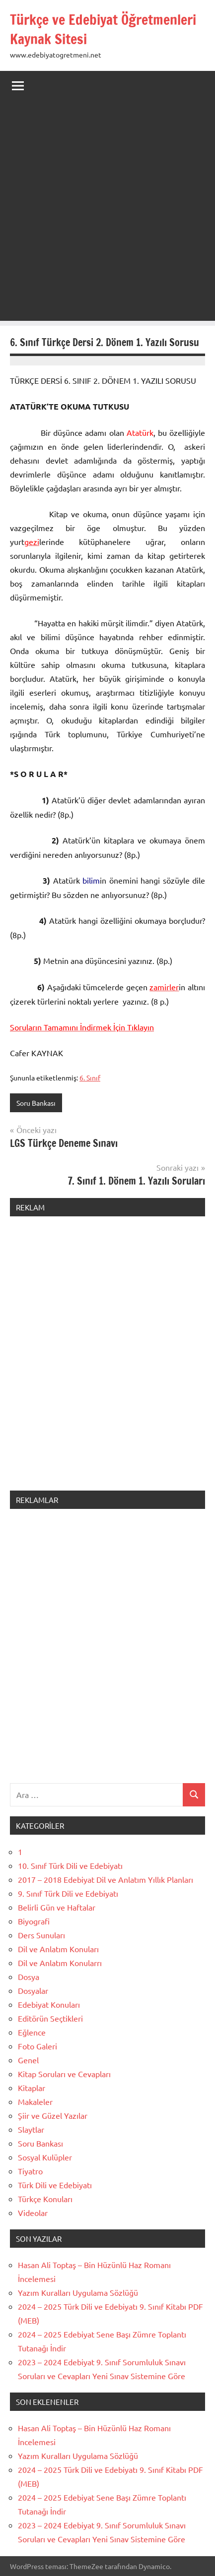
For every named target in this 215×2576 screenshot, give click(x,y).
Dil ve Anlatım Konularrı (60, 1963)
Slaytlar (31, 2129)
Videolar (33, 2212)
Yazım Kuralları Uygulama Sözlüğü (78, 2292)
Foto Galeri (37, 2046)
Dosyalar (33, 1990)
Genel (28, 2060)
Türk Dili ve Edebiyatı (55, 2185)
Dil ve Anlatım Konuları (58, 1949)
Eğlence (32, 2032)
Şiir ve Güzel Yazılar (52, 2115)
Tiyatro (30, 2171)
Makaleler (35, 2101)
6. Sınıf (89, 1077)
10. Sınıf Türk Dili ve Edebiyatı (70, 1865)
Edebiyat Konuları (49, 2004)
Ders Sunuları (41, 1935)
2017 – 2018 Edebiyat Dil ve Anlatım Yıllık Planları (105, 1879)
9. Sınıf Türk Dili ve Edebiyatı (68, 1893)
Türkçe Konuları (45, 2199)
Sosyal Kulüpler (45, 2157)
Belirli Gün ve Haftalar (56, 1907)
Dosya (28, 1976)
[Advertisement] (107, 213)
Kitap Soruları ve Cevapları (64, 2074)
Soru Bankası (36, 1102)
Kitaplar (31, 2088)
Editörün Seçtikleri (50, 2018)
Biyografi (34, 1921)
